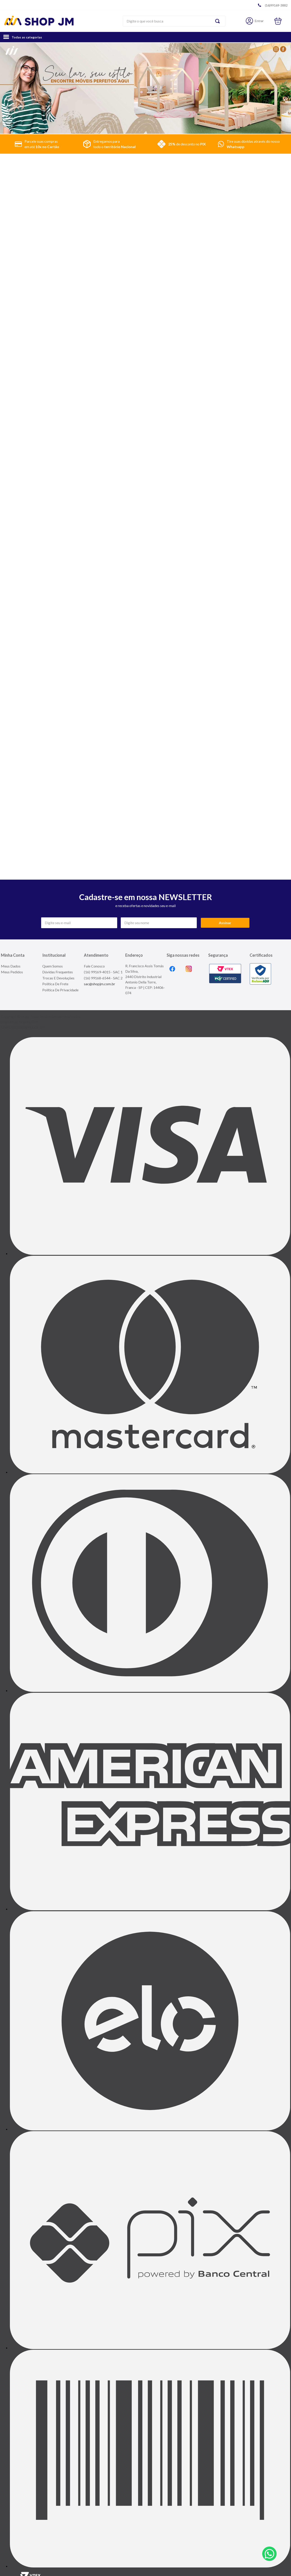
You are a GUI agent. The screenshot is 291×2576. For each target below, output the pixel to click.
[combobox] (174, 21)
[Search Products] (218, 21)
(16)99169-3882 (276, 5)
